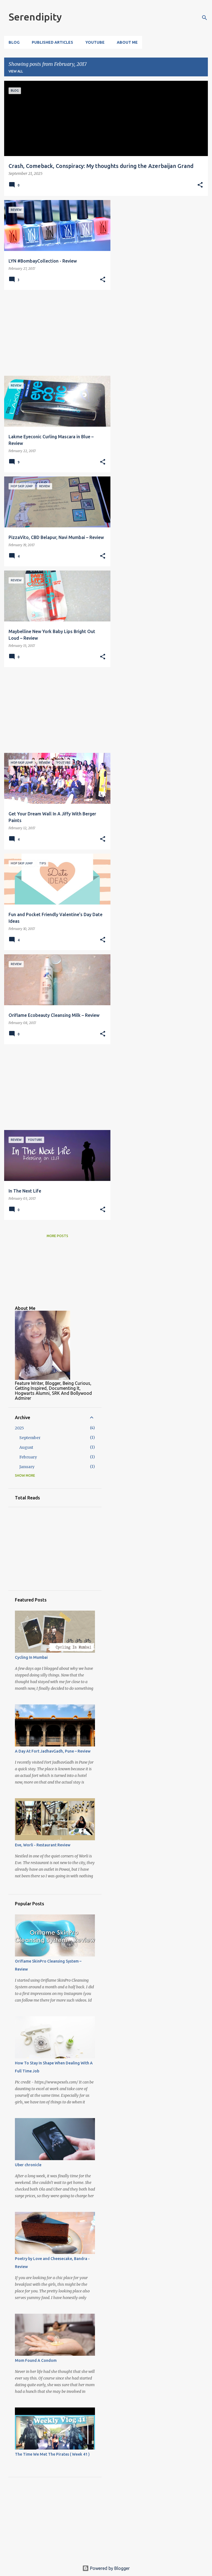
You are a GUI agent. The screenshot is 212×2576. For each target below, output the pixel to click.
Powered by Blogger (106, 2568)
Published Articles (52, 42)
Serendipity (35, 16)
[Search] (204, 17)
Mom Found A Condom (36, 2360)
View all (16, 71)
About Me (127, 42)
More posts (57, 1236)
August (26, 1447)
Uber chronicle (28, 2165)
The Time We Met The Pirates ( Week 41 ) (52, 2454)
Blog (14, 42)
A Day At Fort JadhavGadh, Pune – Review (53, 1751)
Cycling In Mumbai (31, 1657)
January (27, 1466)
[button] (200, 185)
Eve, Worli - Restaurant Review (42, 1845)
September (30, 1437)
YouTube (95, 42)
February (28, 1457)
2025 (19, 1428)
